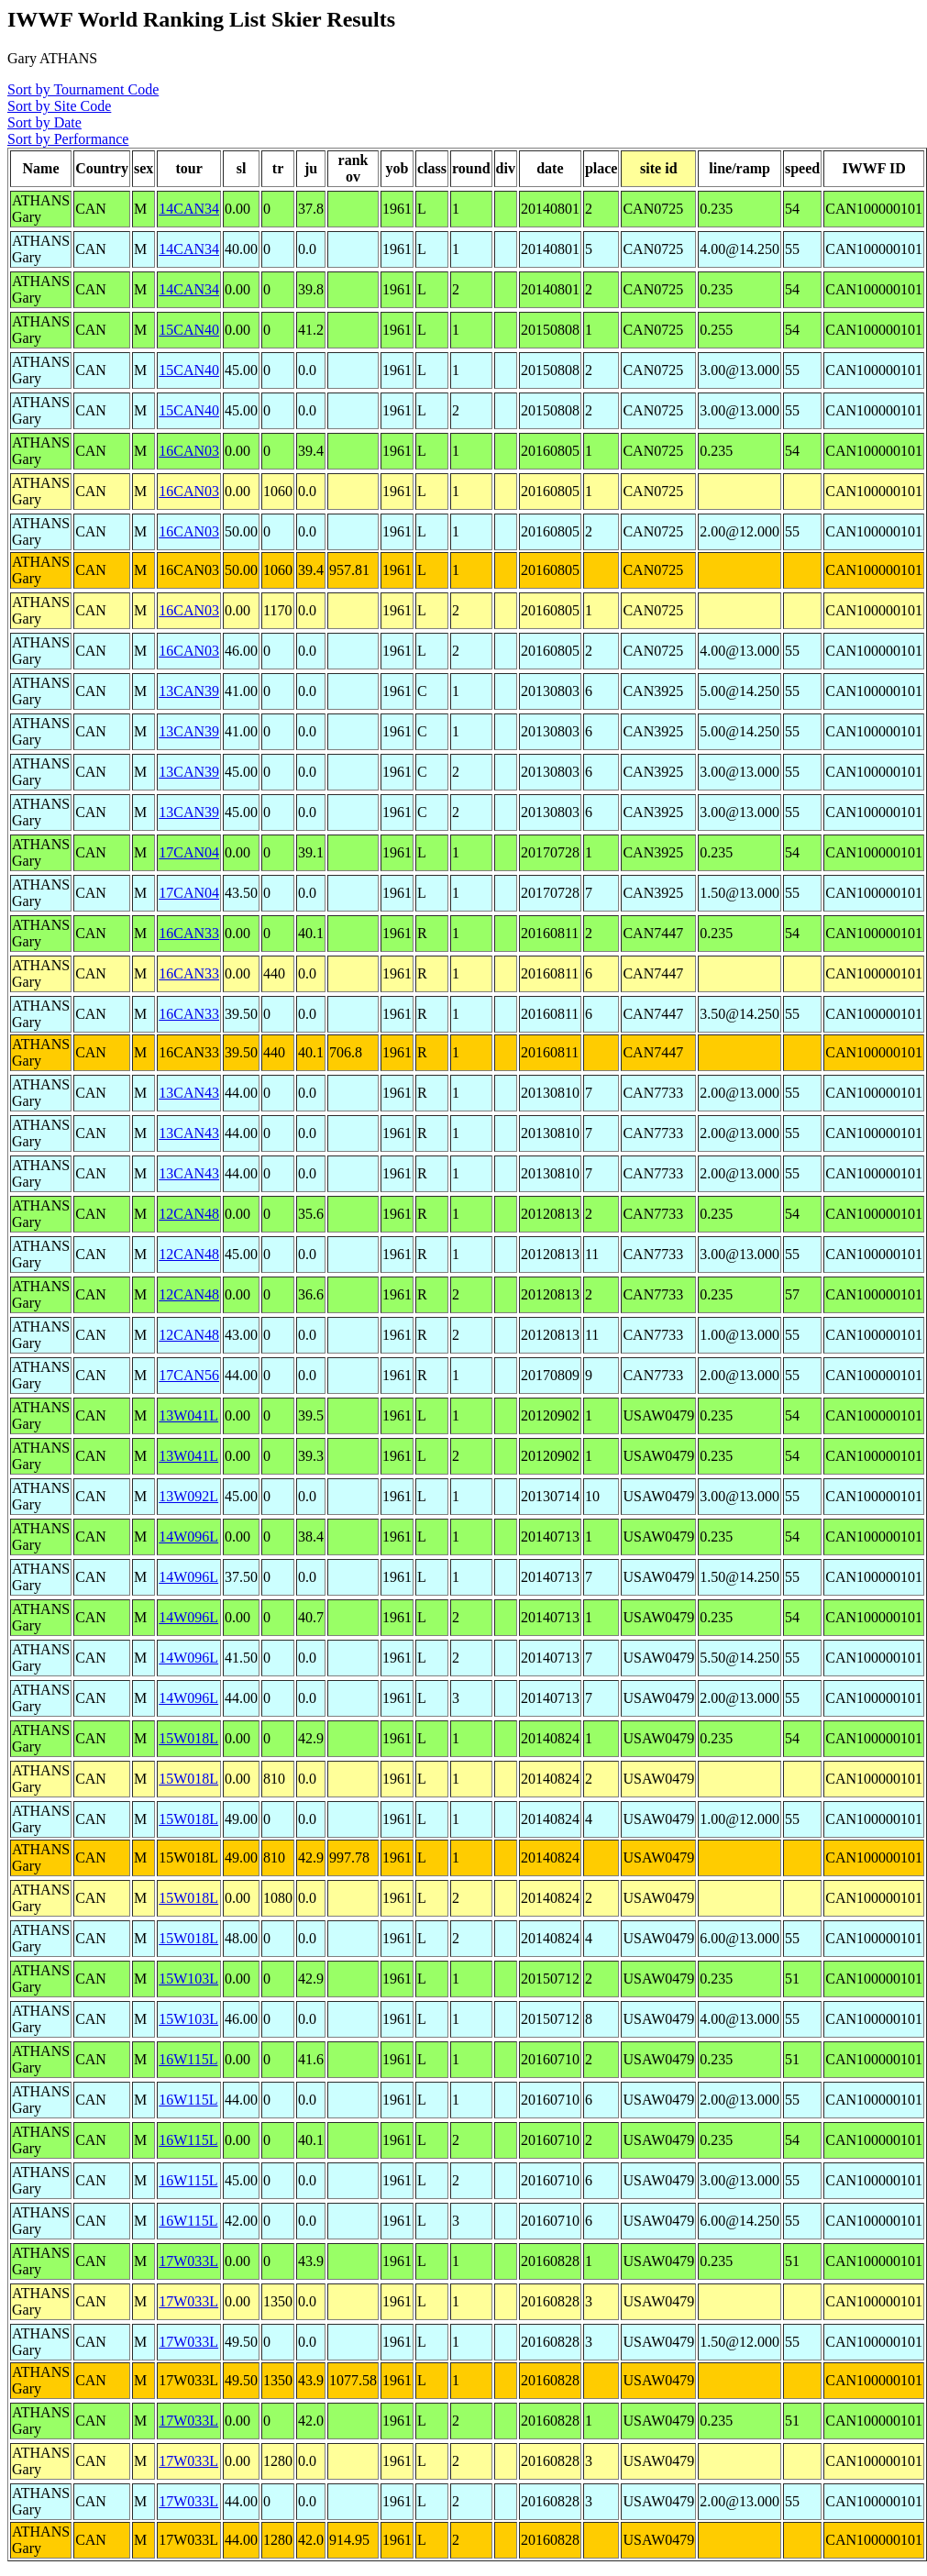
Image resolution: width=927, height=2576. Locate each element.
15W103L (188, 1978)
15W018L (188, 1738)
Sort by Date (44, 122)
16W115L (188, 2059)
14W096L (188, 1536)
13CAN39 (189, 691)
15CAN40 (189, 329)
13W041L (188, 1415)
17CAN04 (189, 852)
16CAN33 (189, 933)
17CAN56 (189, 1375)
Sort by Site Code (59, 106)
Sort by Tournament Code (83, 89)
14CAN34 (189, 208)
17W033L (188, 2261)
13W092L (188, 1496)
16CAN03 (189, 451)
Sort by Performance (67, 139)
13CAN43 (189, 1092)
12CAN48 (189, 1214)
